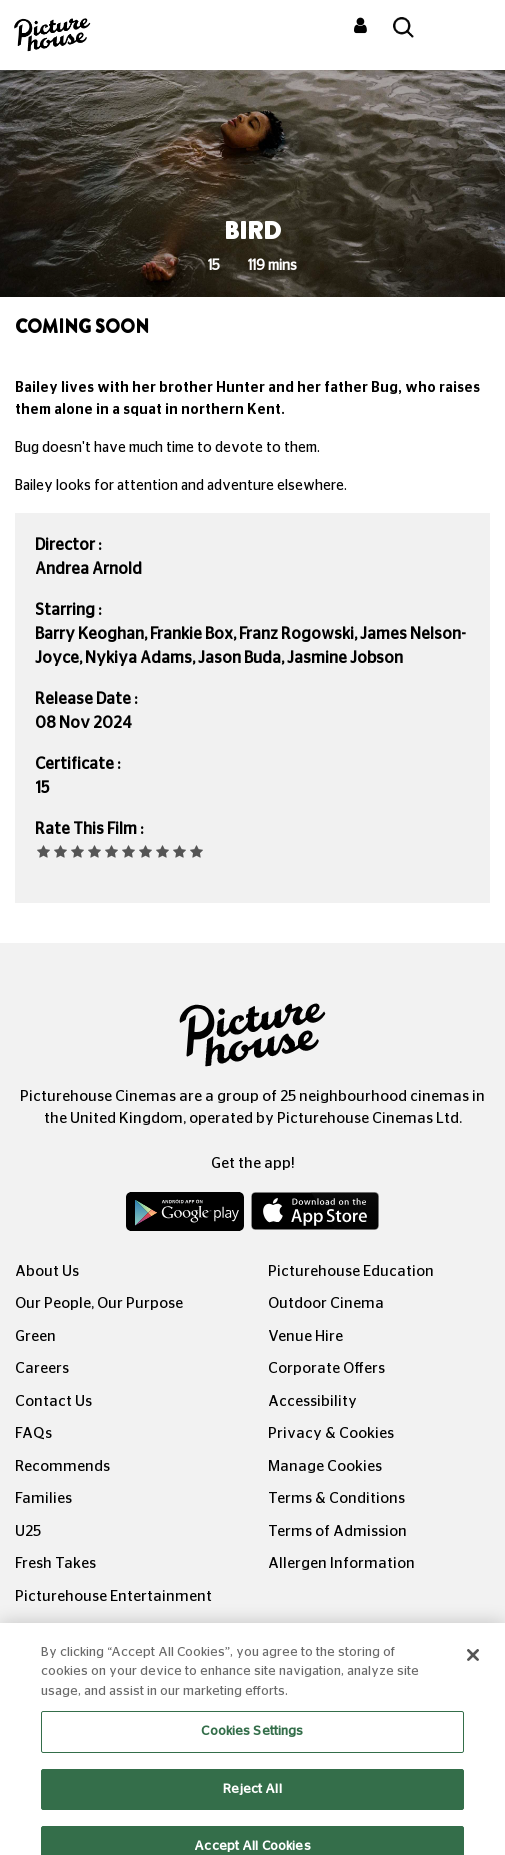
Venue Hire (305, 1336)
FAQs (33, 1433)
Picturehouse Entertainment (113, 1596)
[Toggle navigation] (463, 29)
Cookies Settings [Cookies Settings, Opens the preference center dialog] (252, 1743)
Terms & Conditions (336, 1498)
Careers (42, 1368)
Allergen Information (341, 1563)
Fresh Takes (55, 1563)
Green (35, 1336)
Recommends (62, 1466)
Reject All (252, 1800)
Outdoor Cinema (326, 1303)
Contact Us (53, 1401)
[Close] (473, 1666)
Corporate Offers (326, 1368)
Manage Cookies (325, 1466)
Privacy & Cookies (331, 1433)
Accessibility (312, 1401)
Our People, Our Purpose (99, 1303)
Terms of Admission (337, 1531)
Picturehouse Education (351, 1271)
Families (43, 1498)
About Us (47, 1271)
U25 (28, 1531)
